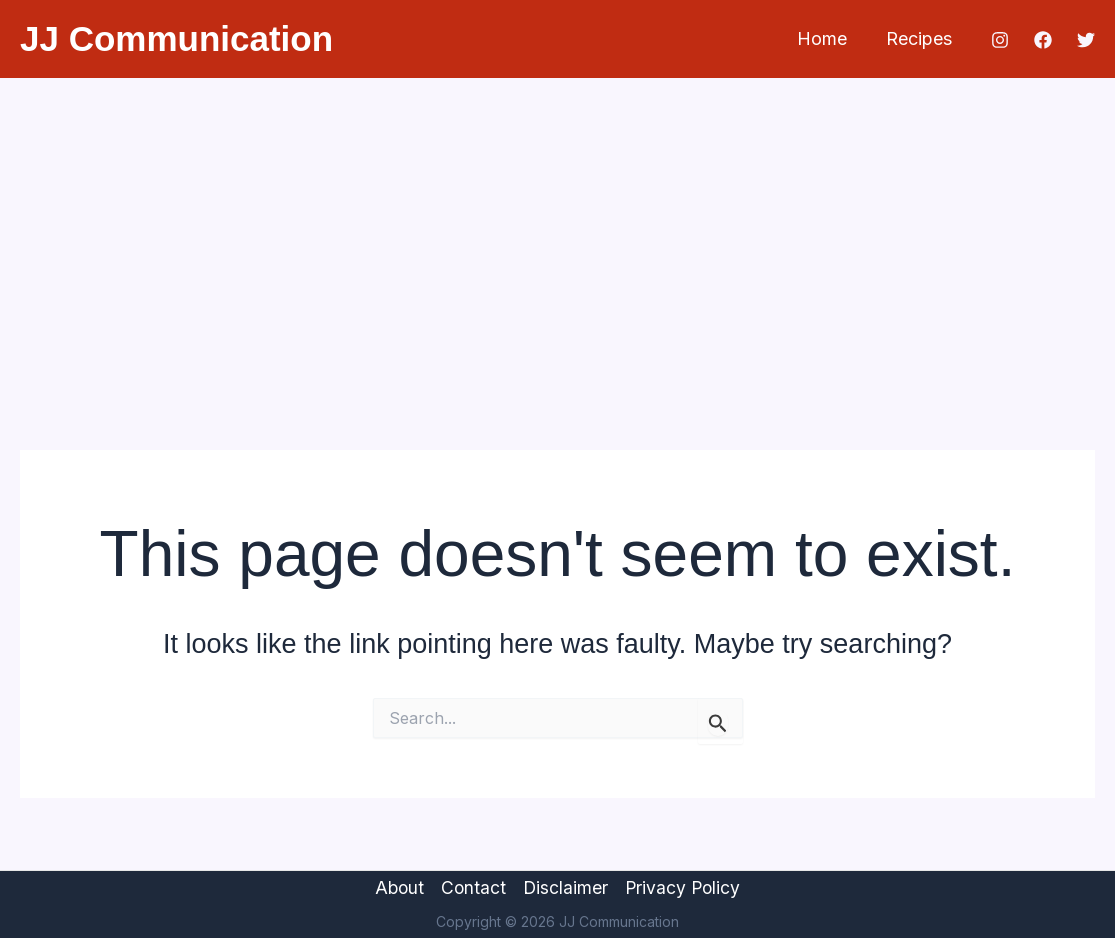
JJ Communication (176, 38)
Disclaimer (566, 887)
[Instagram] (1000, 40)
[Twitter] (1086, 40)
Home (826, 38)
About (395, 887)
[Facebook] (1043, 40)
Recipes (920, 38)
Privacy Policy (686, 887)
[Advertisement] (557, 228)
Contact (472, 887)
